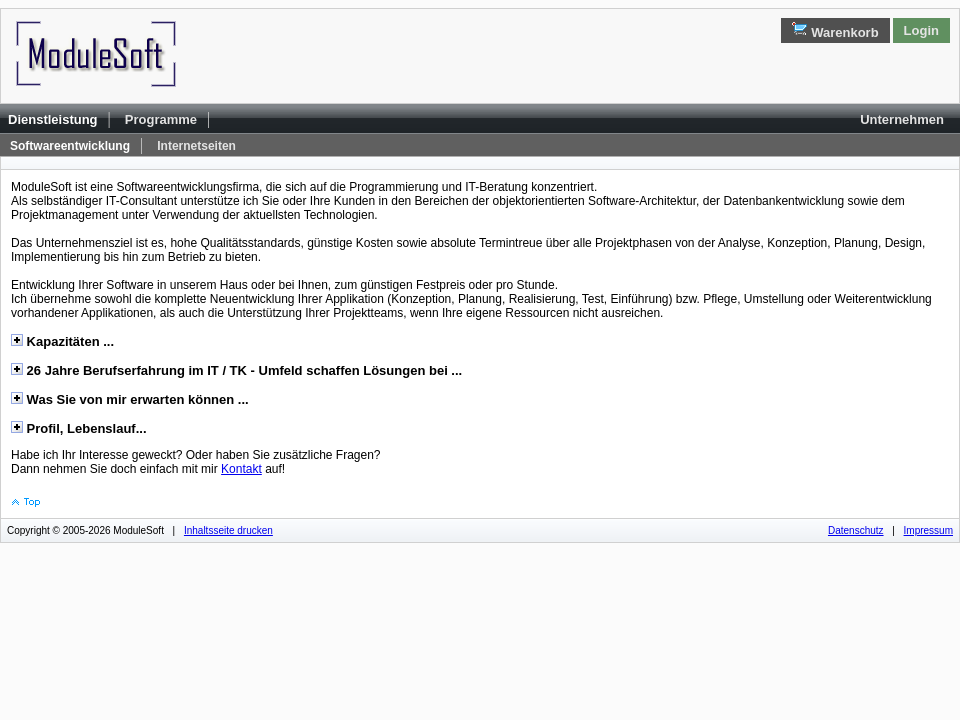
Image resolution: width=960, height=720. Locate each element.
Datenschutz (856, 530)
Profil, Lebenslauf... (85, 428)
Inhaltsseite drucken (228, 530)
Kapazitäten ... (68, 341)
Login (921, 30)
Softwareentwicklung (70, 146)
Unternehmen (902, 119)
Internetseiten (196, 146)
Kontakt (241, 469)
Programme (161, 119)
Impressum (928, 530)
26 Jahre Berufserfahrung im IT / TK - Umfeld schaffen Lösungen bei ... (242, 370)
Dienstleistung (53, 119)
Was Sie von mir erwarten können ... (136, 399)
